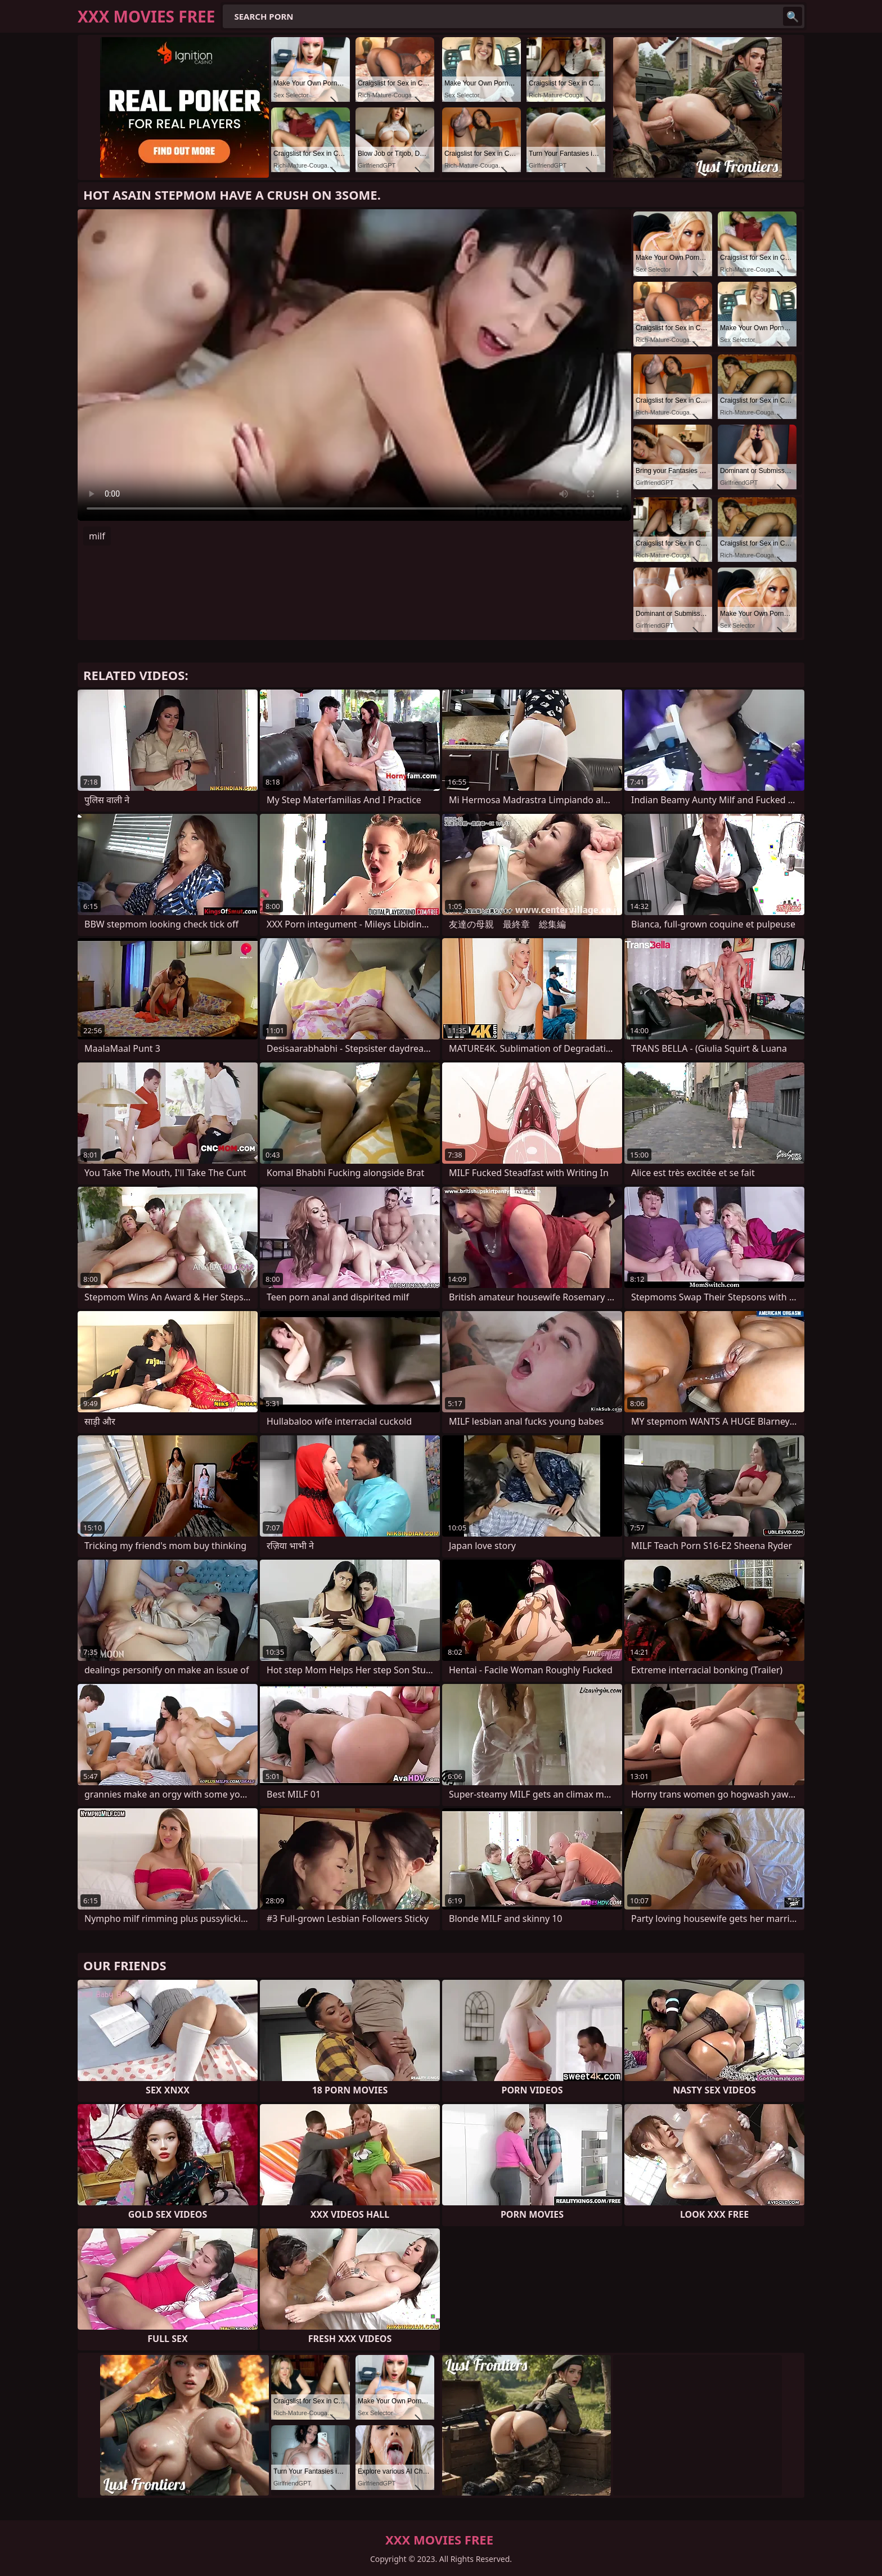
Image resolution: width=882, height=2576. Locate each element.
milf (97, 536)
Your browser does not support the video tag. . (354, 365)
